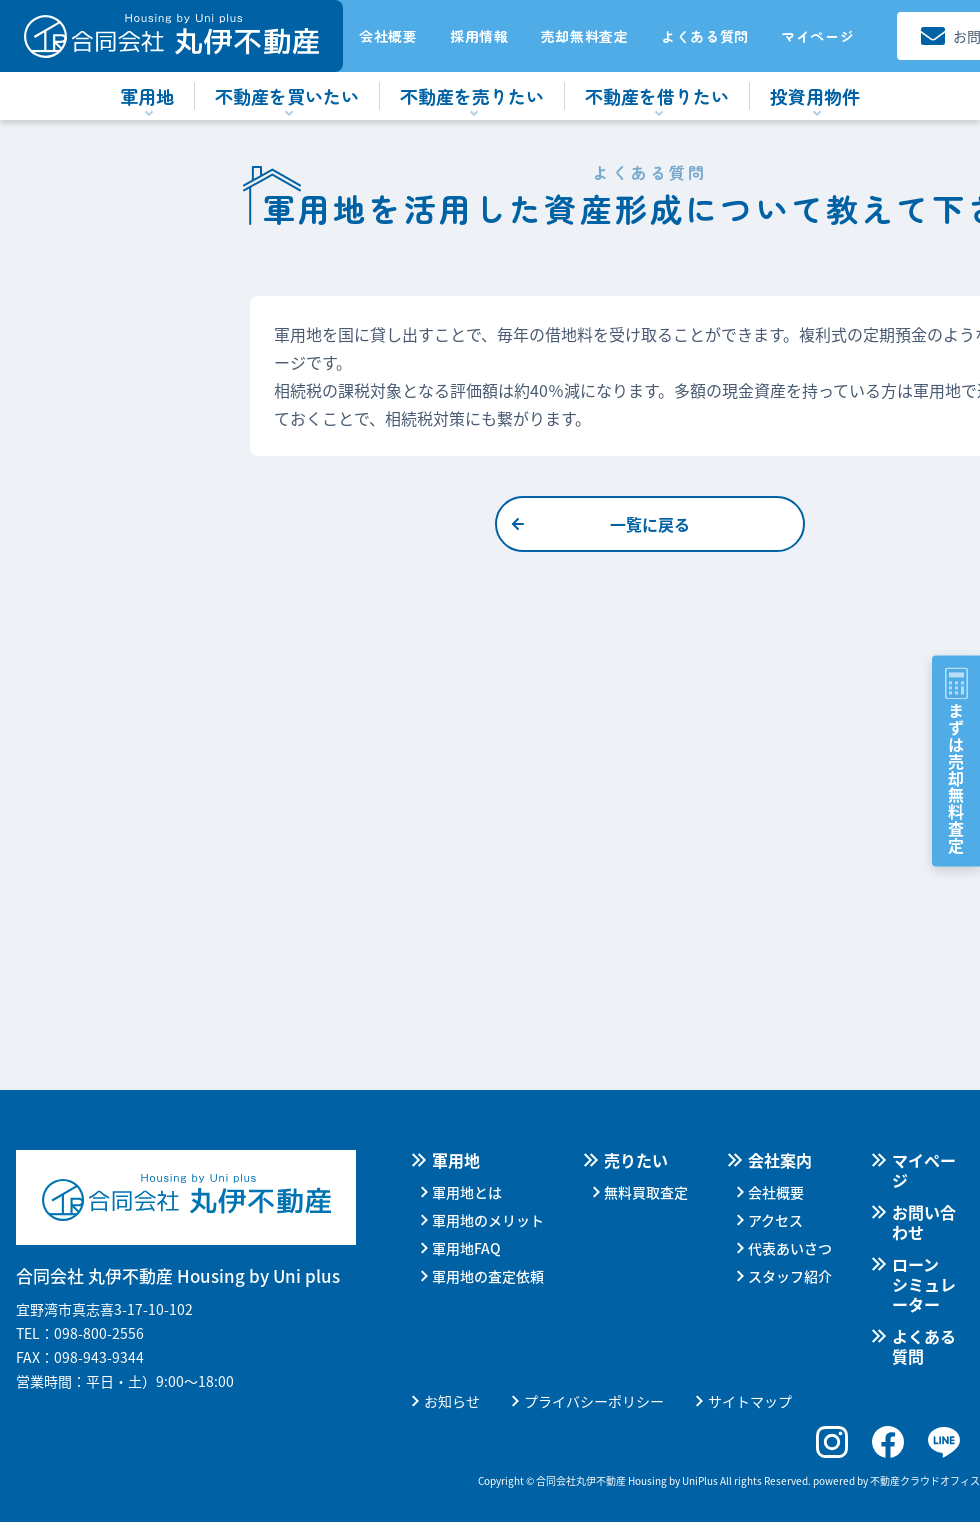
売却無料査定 (585, 36)
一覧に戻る (650, 524)
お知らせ (452, 1401)
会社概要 (388, 36)
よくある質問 (705, 36)
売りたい (636, 1160)
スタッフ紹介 (790, 1276)
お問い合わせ (924, 1222)
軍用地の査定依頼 (488, 1276)
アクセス (775, 1220)
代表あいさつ (790, 1248)
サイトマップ (750, 1401)
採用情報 (479, 36)
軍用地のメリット (488, 1220)
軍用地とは (467, 1192)
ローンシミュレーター (924, 1284)
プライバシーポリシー (594, 1401)
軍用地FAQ (466, 1248)
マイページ (818, 36)
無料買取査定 (646, 1192)
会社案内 (780, 1160)
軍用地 (456, 1160)
